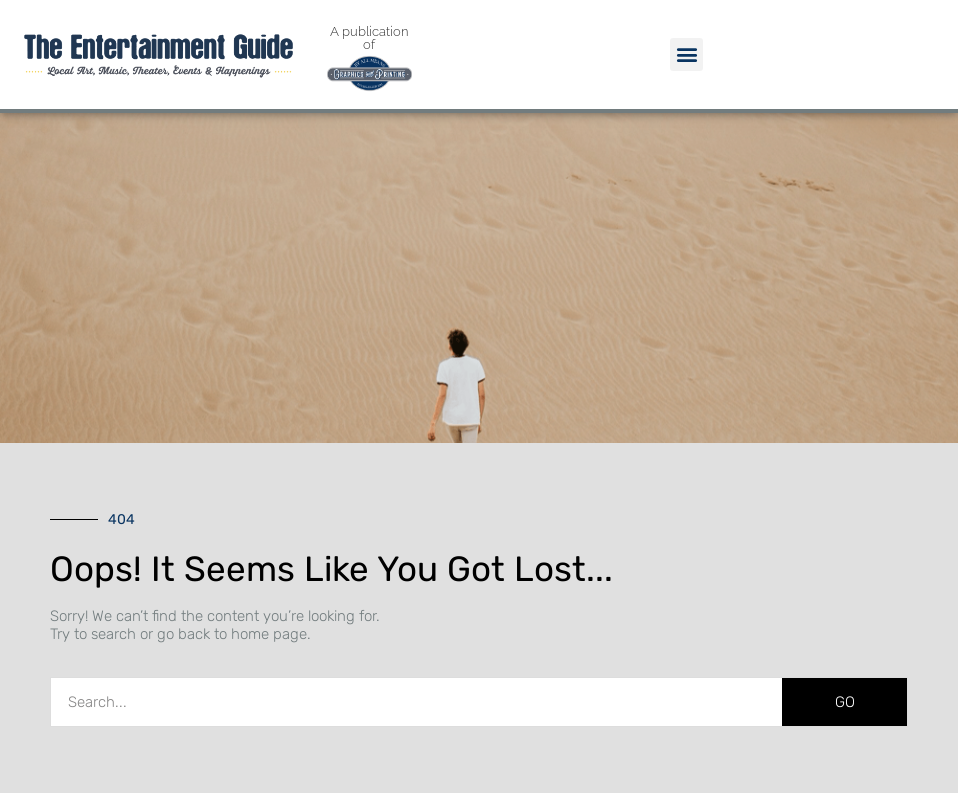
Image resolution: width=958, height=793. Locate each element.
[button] (686, 54)
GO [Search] (845, 702)
